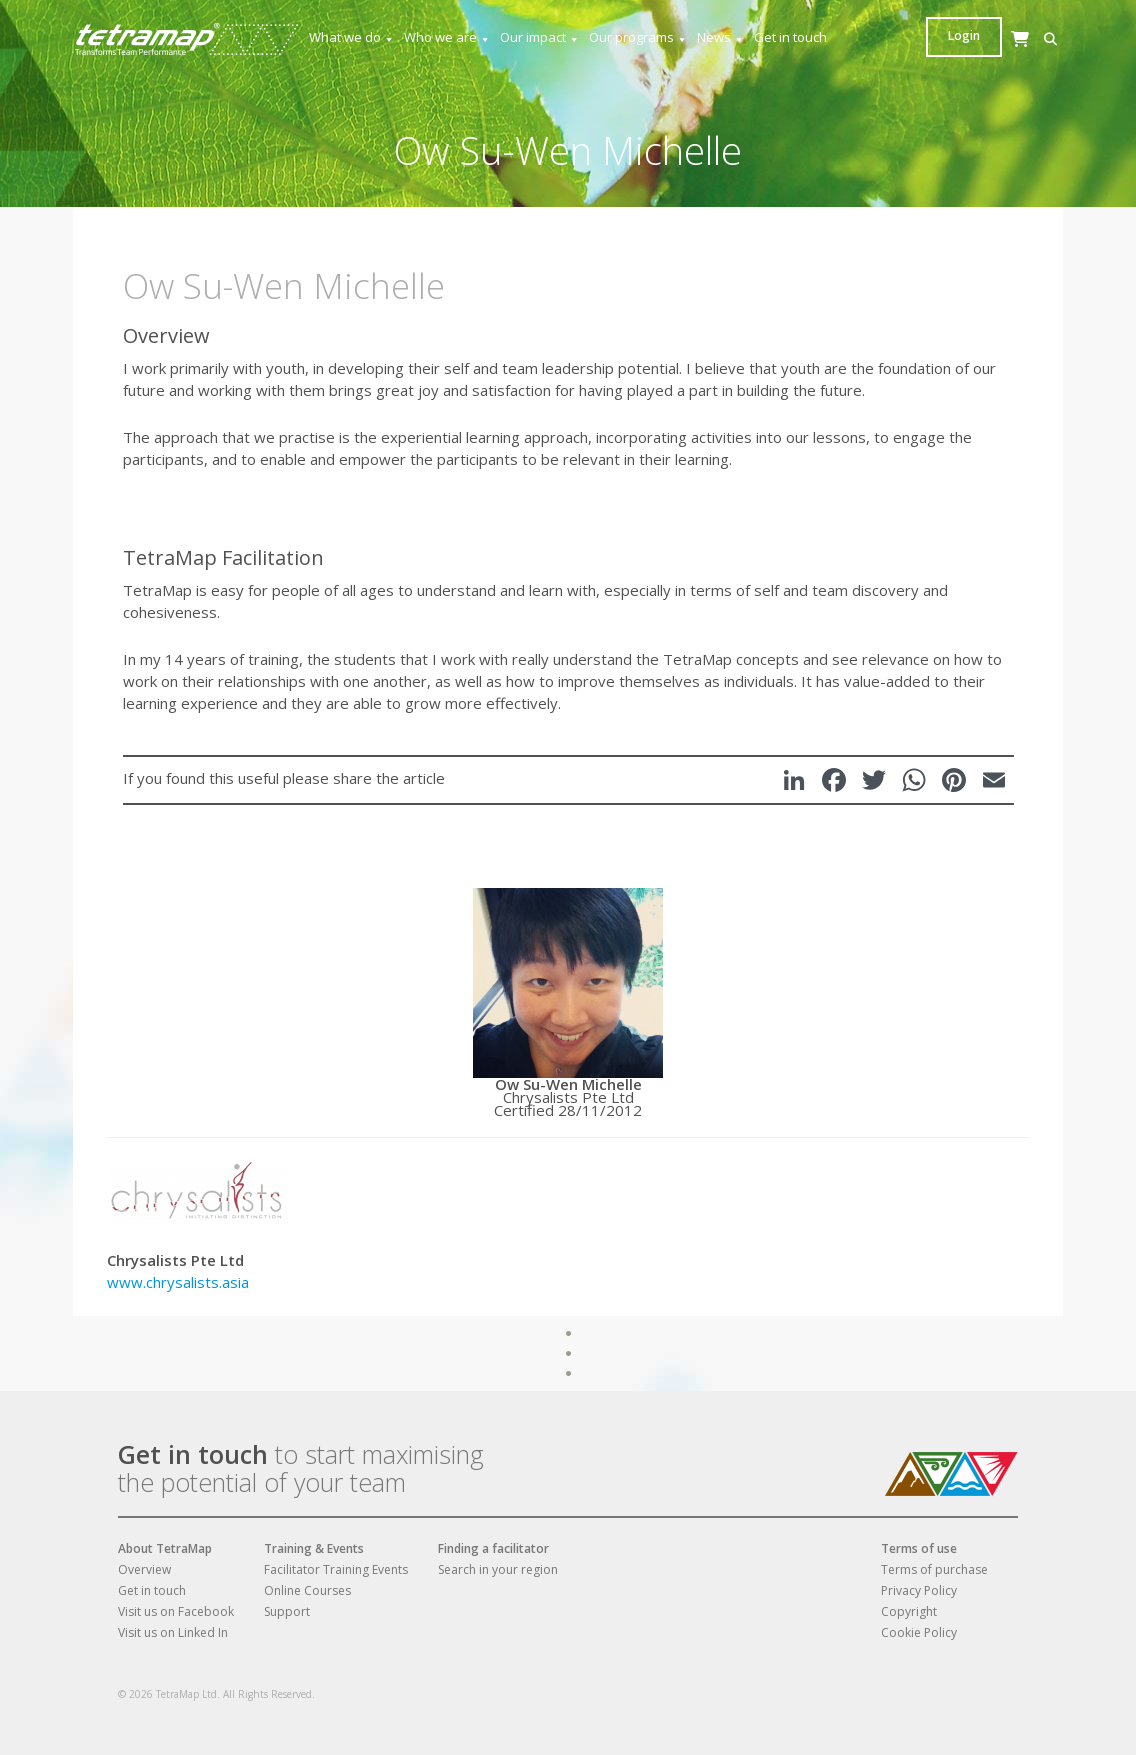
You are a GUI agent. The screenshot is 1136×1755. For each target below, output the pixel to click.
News (721, 37)
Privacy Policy (919, 1590)
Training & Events (314, 1548)
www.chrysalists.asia (178, 1282)
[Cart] (968, 58)
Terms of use (919, 1548)
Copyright (909, 1611)
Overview (144, 1569)
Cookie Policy (919, 1632)
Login (1025, 35)
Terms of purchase (934, 1569)
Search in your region (498, 1569)
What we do (352, 37)
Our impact (540, 37)
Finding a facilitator (493, 1548)
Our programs (638, 37)
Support (287, 1611)
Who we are (447, 37)
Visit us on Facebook (176, 1611)
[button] (937, 39)
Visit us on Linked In (173, 1632)
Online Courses (307, 1590)
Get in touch (790, 37)
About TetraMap (165, 1548)
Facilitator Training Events (336, 1569)
